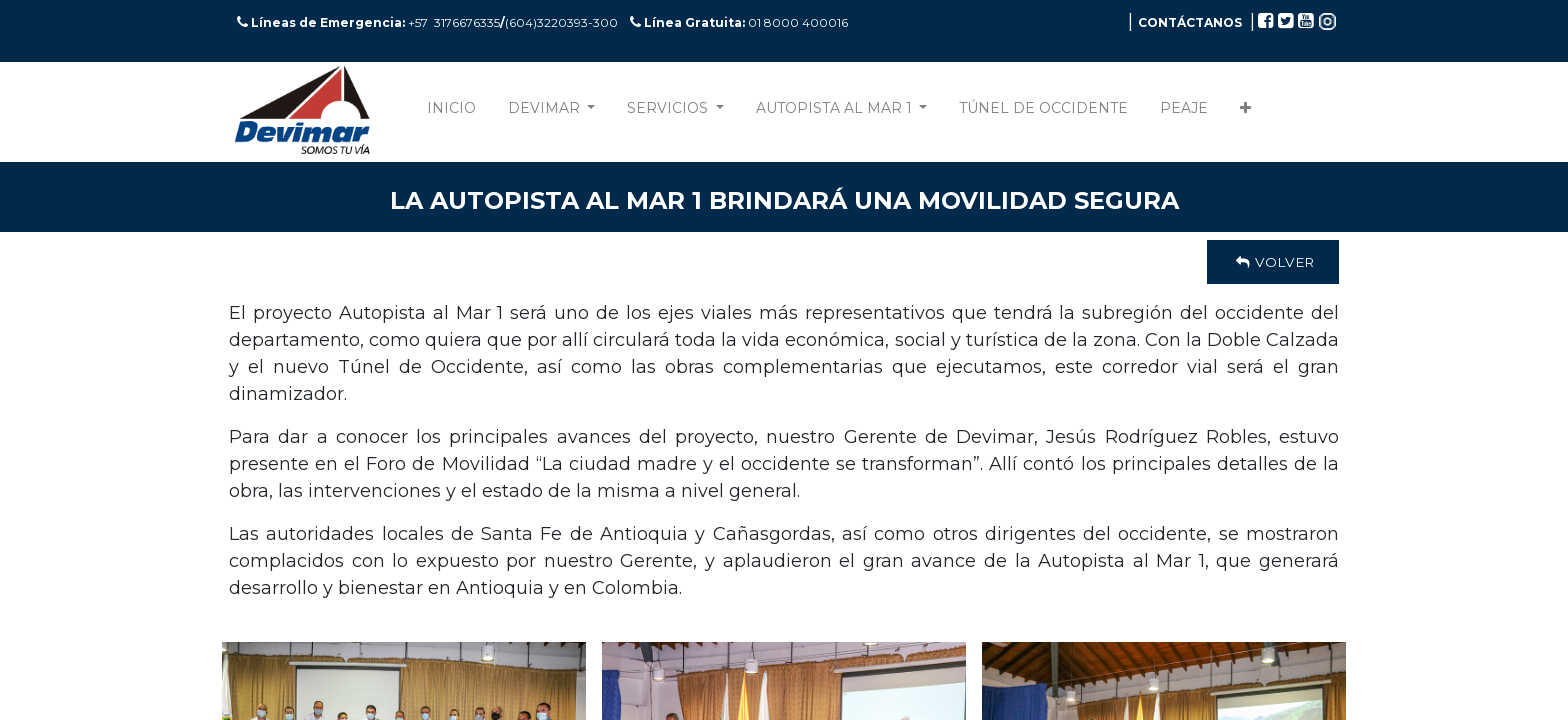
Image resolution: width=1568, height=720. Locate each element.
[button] (1245, 112)
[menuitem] (451, 112)
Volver (1273, 262)
